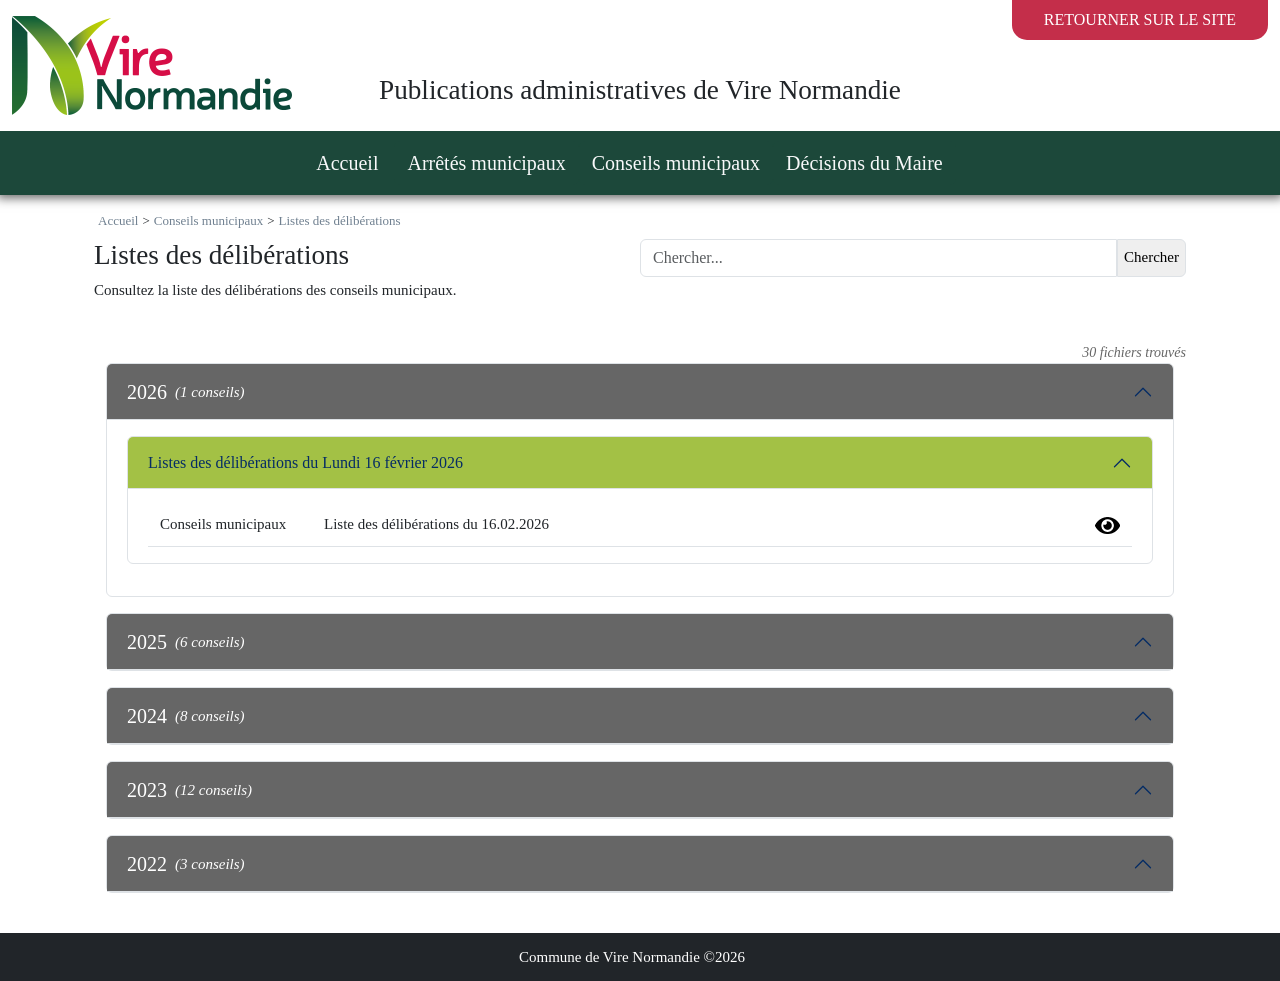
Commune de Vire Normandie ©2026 (632, 957)
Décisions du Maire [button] (864, 163)
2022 (186, 864)
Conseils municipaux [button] (676, 163)
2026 (186, 392)
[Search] (878, 258)
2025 (186, 642)
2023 (189, 790)
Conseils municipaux (208, 220)
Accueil (347, 163)
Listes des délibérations (340, 220)
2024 (186, 716)
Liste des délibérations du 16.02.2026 (436, 524)
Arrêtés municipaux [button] (486, 163)
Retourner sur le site (1140, 19)
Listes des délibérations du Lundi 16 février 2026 (305, 462)
